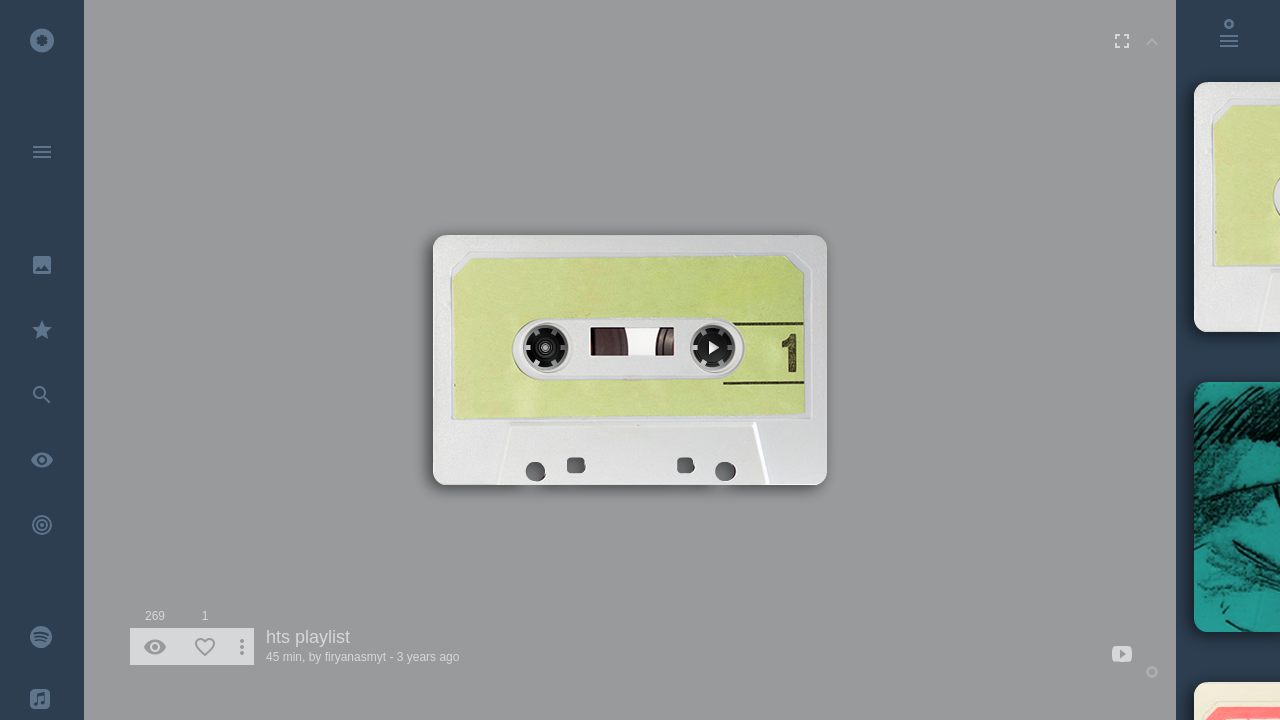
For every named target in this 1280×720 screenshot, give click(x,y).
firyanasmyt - (359, 657)
